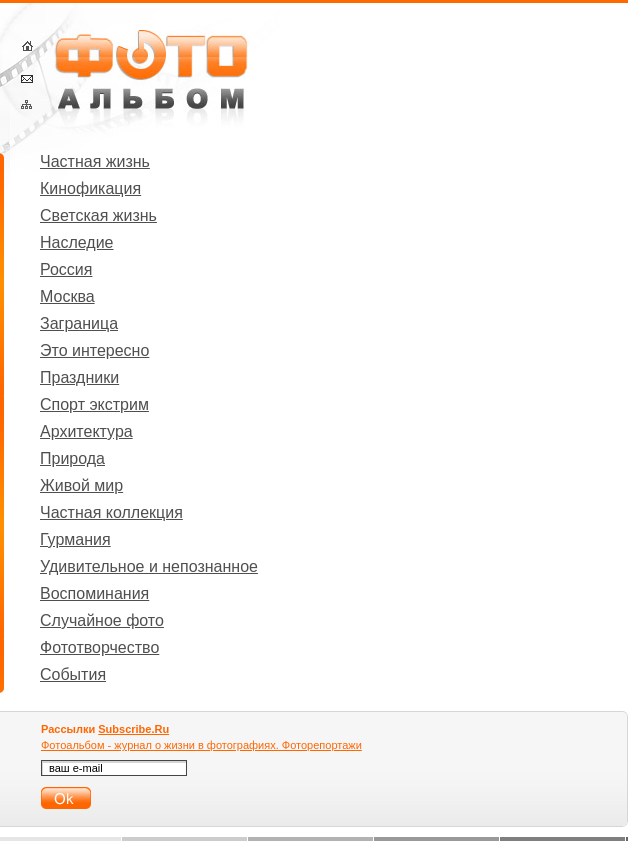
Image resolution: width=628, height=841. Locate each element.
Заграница (79, 323)
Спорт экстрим (94, 404)
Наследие (77, 242)
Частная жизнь (95, 161)
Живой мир (81, 485)
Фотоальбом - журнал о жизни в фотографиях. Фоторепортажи (201, 745)
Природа (72, 458)
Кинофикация (90, 188)
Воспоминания (94, 593)
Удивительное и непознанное (149, 566)
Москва (67, 296)
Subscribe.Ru (133, 729)
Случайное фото (102, 620)
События (73, 674)
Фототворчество (99, 647)
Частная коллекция (111, 512)
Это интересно (94, 350)
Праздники (79, 377)
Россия (66, 269)
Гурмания (75, 539)
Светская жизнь (98, 215)
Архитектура (86, 431)
